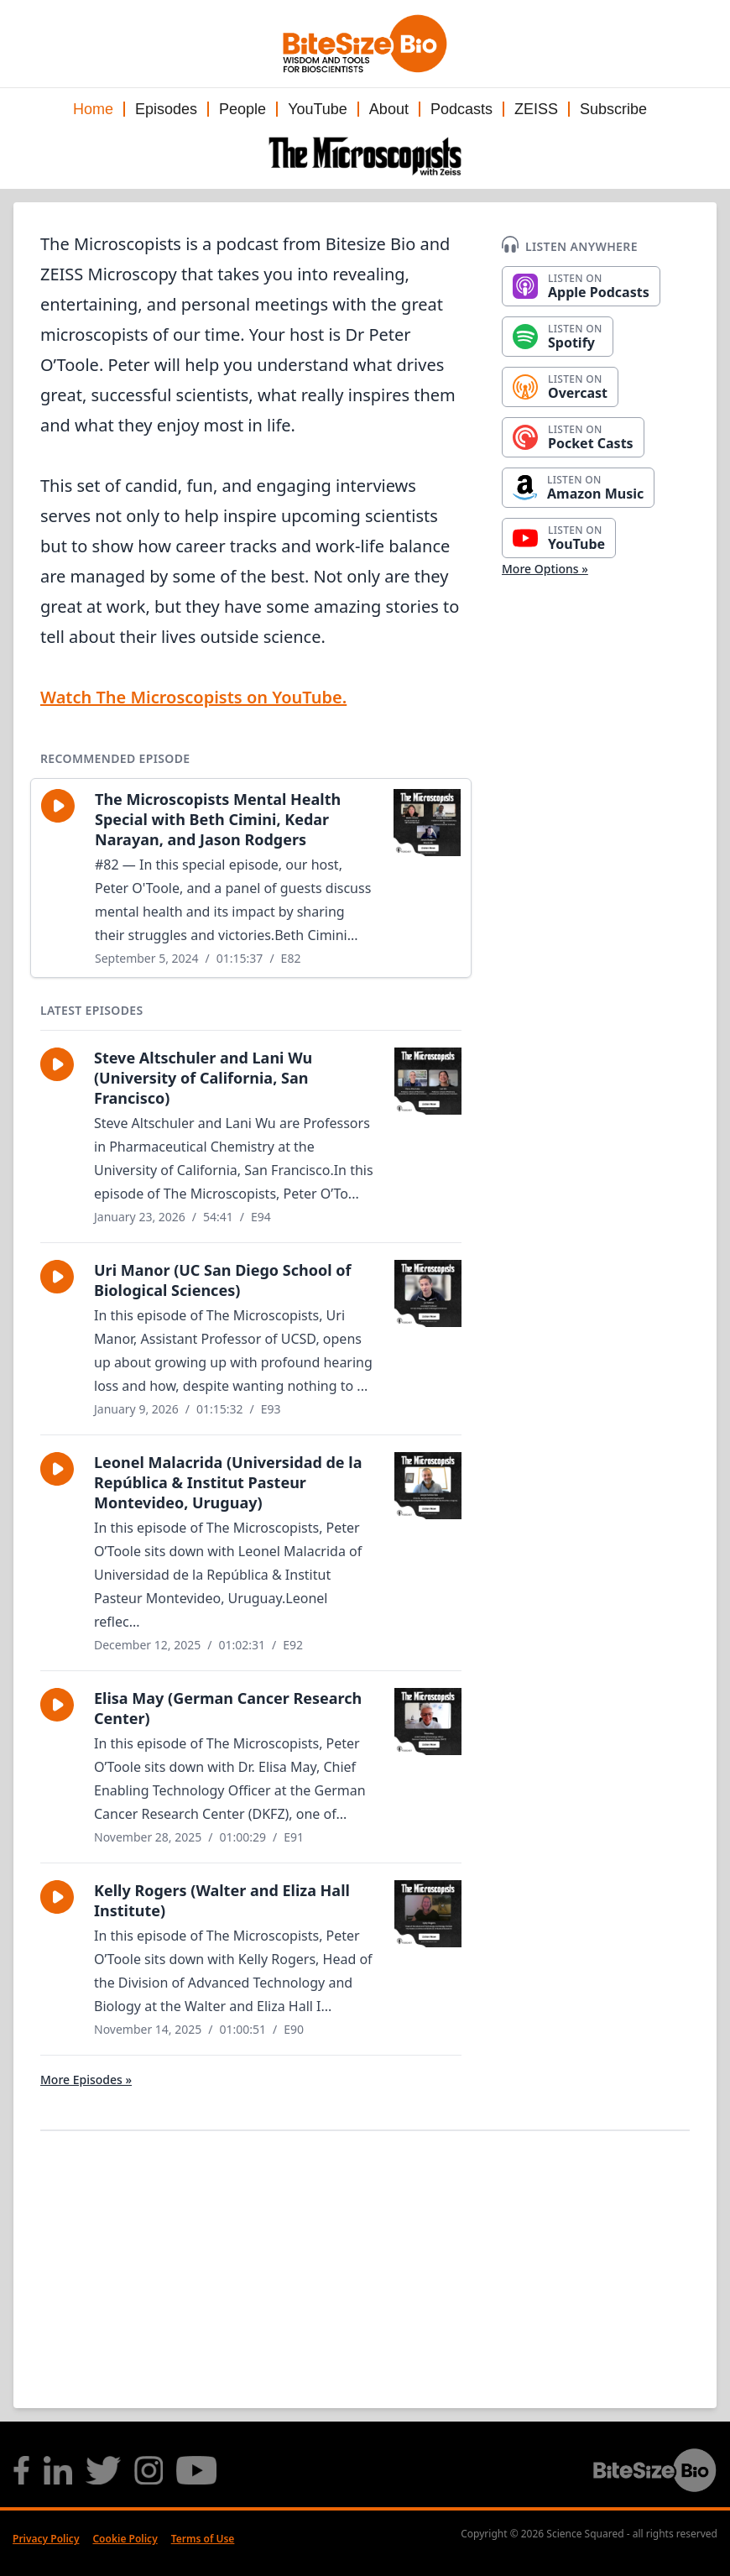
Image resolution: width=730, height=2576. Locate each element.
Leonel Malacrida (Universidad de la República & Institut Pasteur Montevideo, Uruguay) (228, 1482)
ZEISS (536, 109)
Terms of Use (203, 2539)
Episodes (166, 109)
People (242, 109)
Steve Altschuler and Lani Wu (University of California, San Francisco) (203, 1078)
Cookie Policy (124, 2539)
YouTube (317, 109)
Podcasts (461, 109)
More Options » (545, 569)
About (389, 109)
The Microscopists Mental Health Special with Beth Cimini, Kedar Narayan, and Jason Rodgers (218, 819)
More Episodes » (86, 2079)
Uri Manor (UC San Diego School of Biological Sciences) (222, 1280)
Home (93, 109)
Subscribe (613, 109)
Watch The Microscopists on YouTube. (193, 697)
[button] (58, 806)
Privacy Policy (46, 2539)
